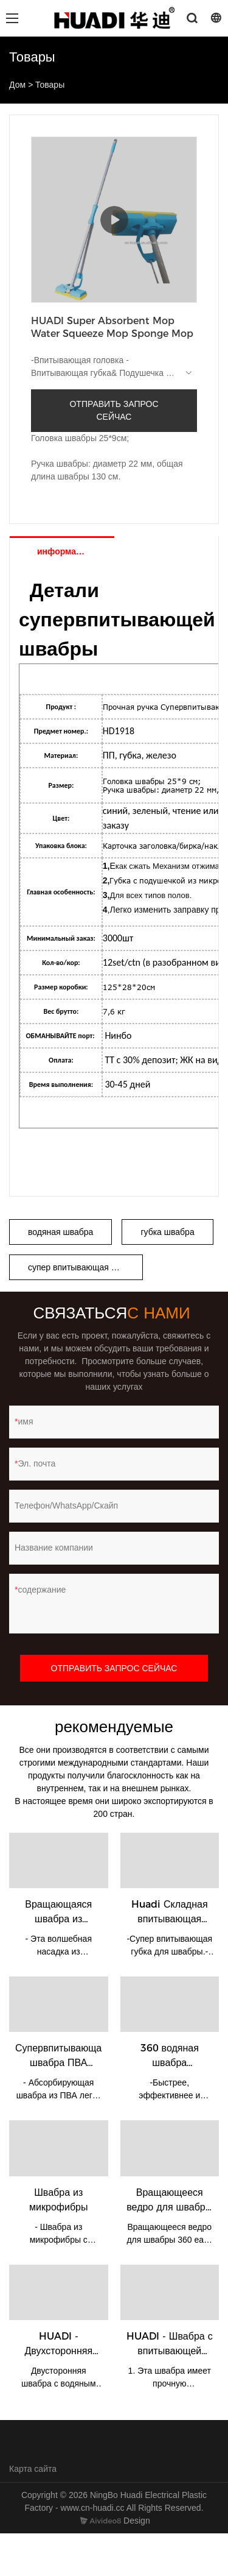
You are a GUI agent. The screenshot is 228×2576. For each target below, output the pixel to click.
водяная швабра (60, 1232)
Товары (49, 85)
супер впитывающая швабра (85, 1267)
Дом (17, 85)
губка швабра (167, 1232)
